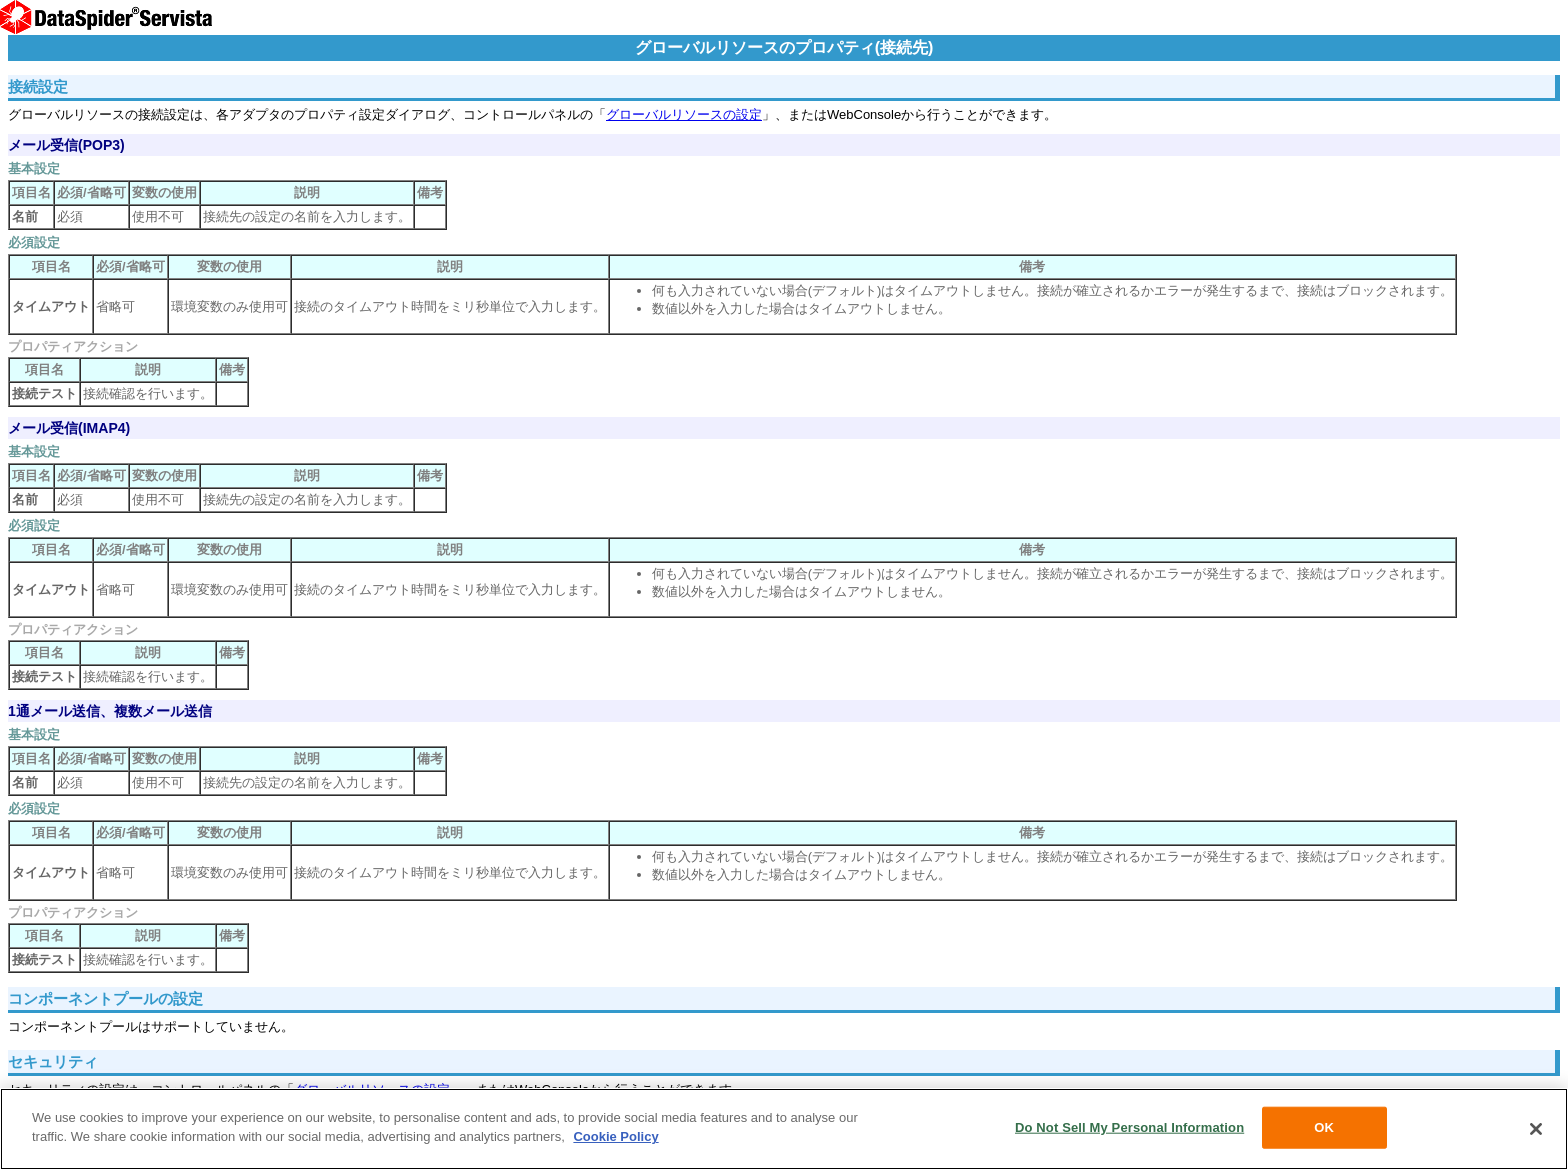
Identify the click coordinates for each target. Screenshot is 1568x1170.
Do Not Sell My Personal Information (1129, 1127)
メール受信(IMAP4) (69, 428)
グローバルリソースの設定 (684, 114)
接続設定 (38, 86)
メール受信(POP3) (66, 145)
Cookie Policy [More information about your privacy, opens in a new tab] (615, 1136)
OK (1324, 1127)
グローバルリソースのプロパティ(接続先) (784, 47)
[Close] (1536, 1129)
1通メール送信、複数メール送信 (110, 711)
